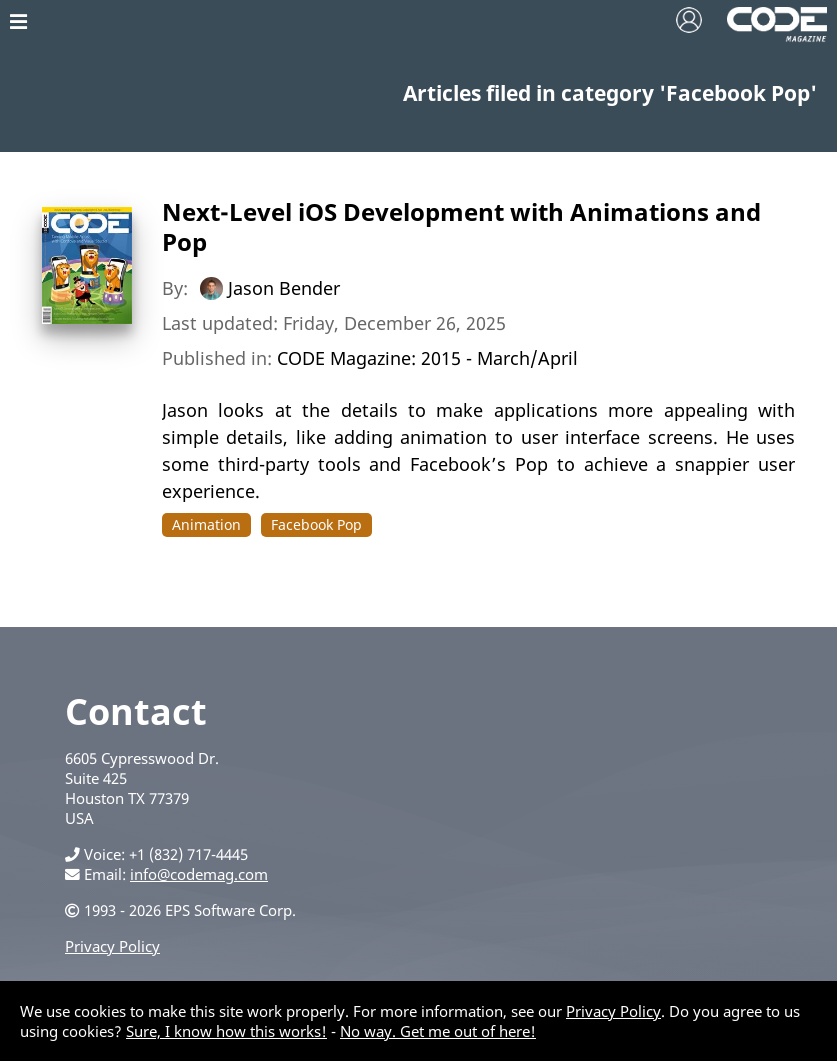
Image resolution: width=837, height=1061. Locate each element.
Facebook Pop (316, 524)
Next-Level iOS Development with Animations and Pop (461, 226)
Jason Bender (284, 288)
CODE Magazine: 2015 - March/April (427, 358)
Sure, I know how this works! (226, 1031)
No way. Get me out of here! (438, 1031)
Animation (206, 524)
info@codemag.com (199, 874)
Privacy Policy (112, 946)
